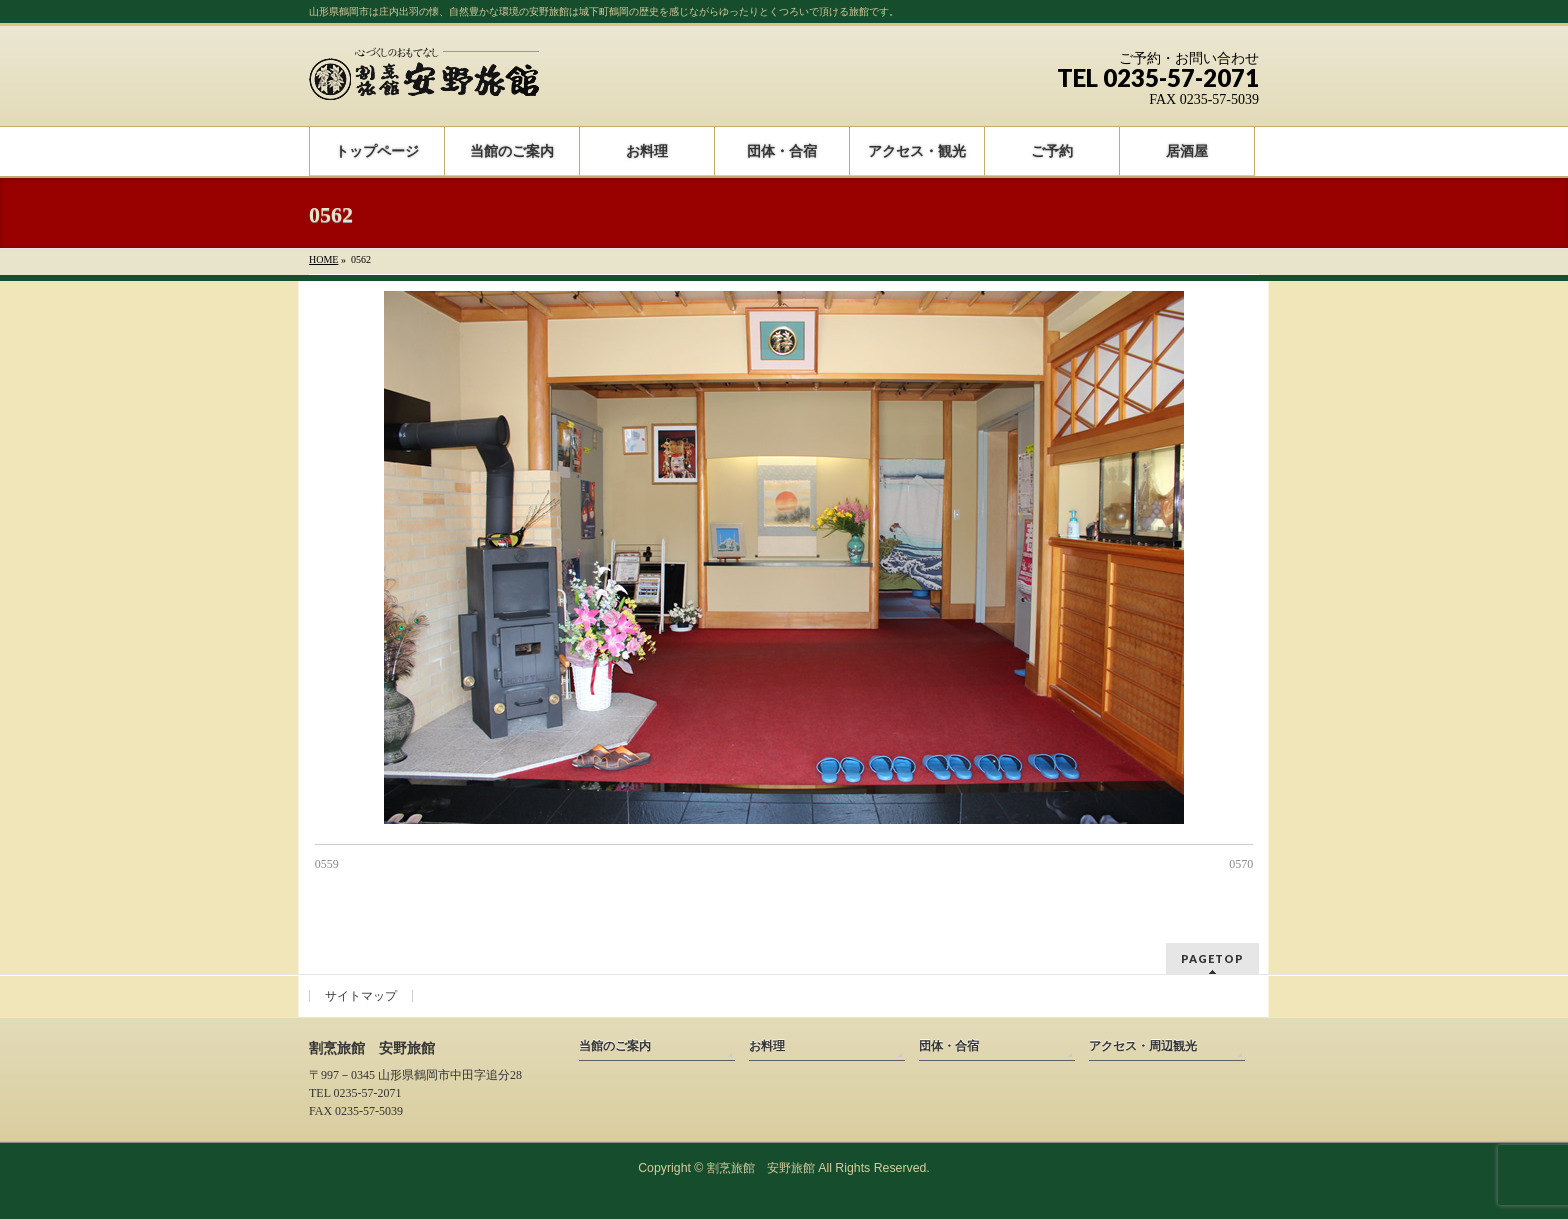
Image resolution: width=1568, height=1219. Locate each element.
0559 (327, 864)
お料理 (767, 1046)
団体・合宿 (949, 1046)
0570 (1241, 864)
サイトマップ (361, 996)
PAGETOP (1212, 958)
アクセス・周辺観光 (1143, 1046)
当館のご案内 (615, 1046)
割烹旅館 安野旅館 (761, 1168)
